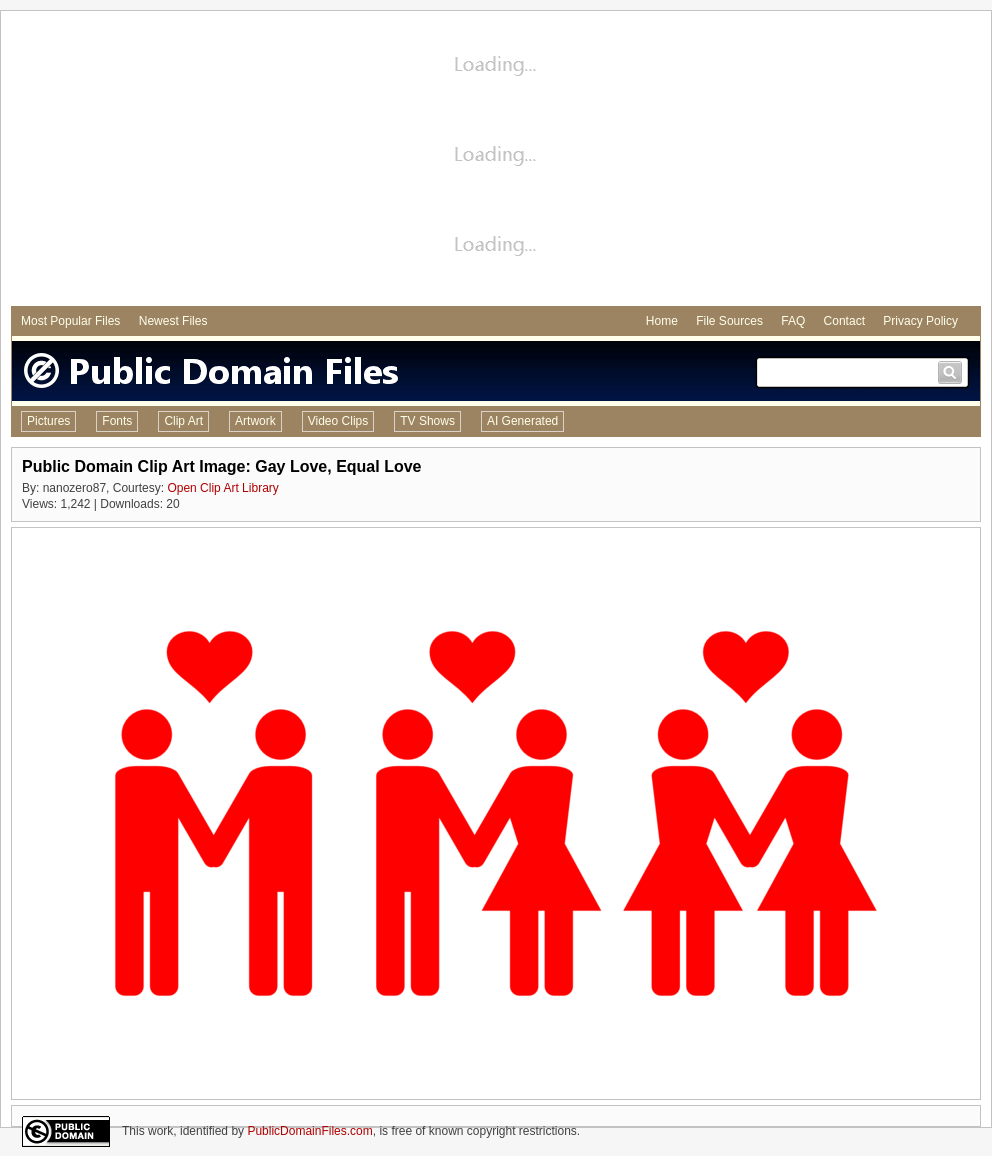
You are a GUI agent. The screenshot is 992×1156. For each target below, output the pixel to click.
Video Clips (338, 421)
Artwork (255, 421)
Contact (844, 321)
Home (662, 321)
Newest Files (173, 321)
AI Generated (522, 421)
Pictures (48, 421)
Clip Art (183, 421)
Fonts (117, 421)
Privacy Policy (920, 321)
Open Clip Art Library (222, 488)
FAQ (793, 321)
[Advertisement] (496, 161)
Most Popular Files (70, 321)
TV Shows (427, 421)
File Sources (729, 321)
